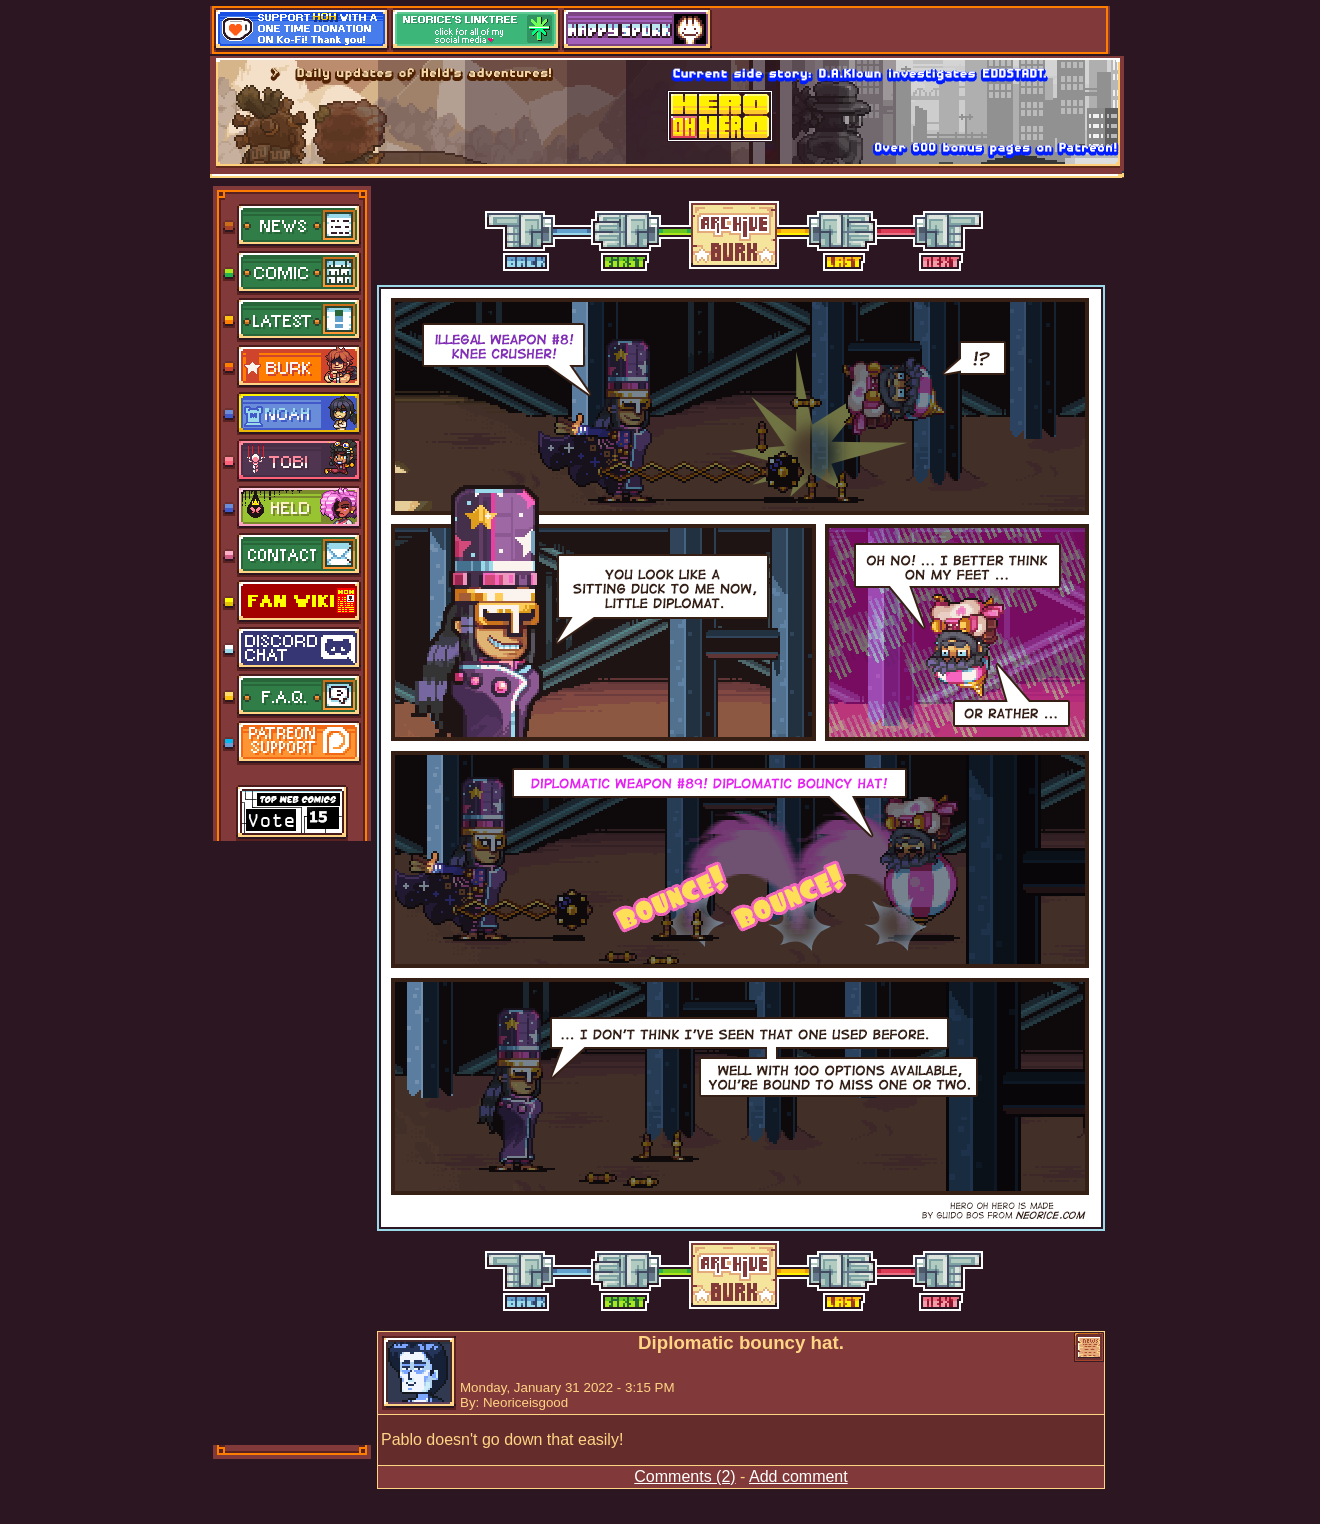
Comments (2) (684, 1476)
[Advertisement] (293, 1141)
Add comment (798, 1476)
